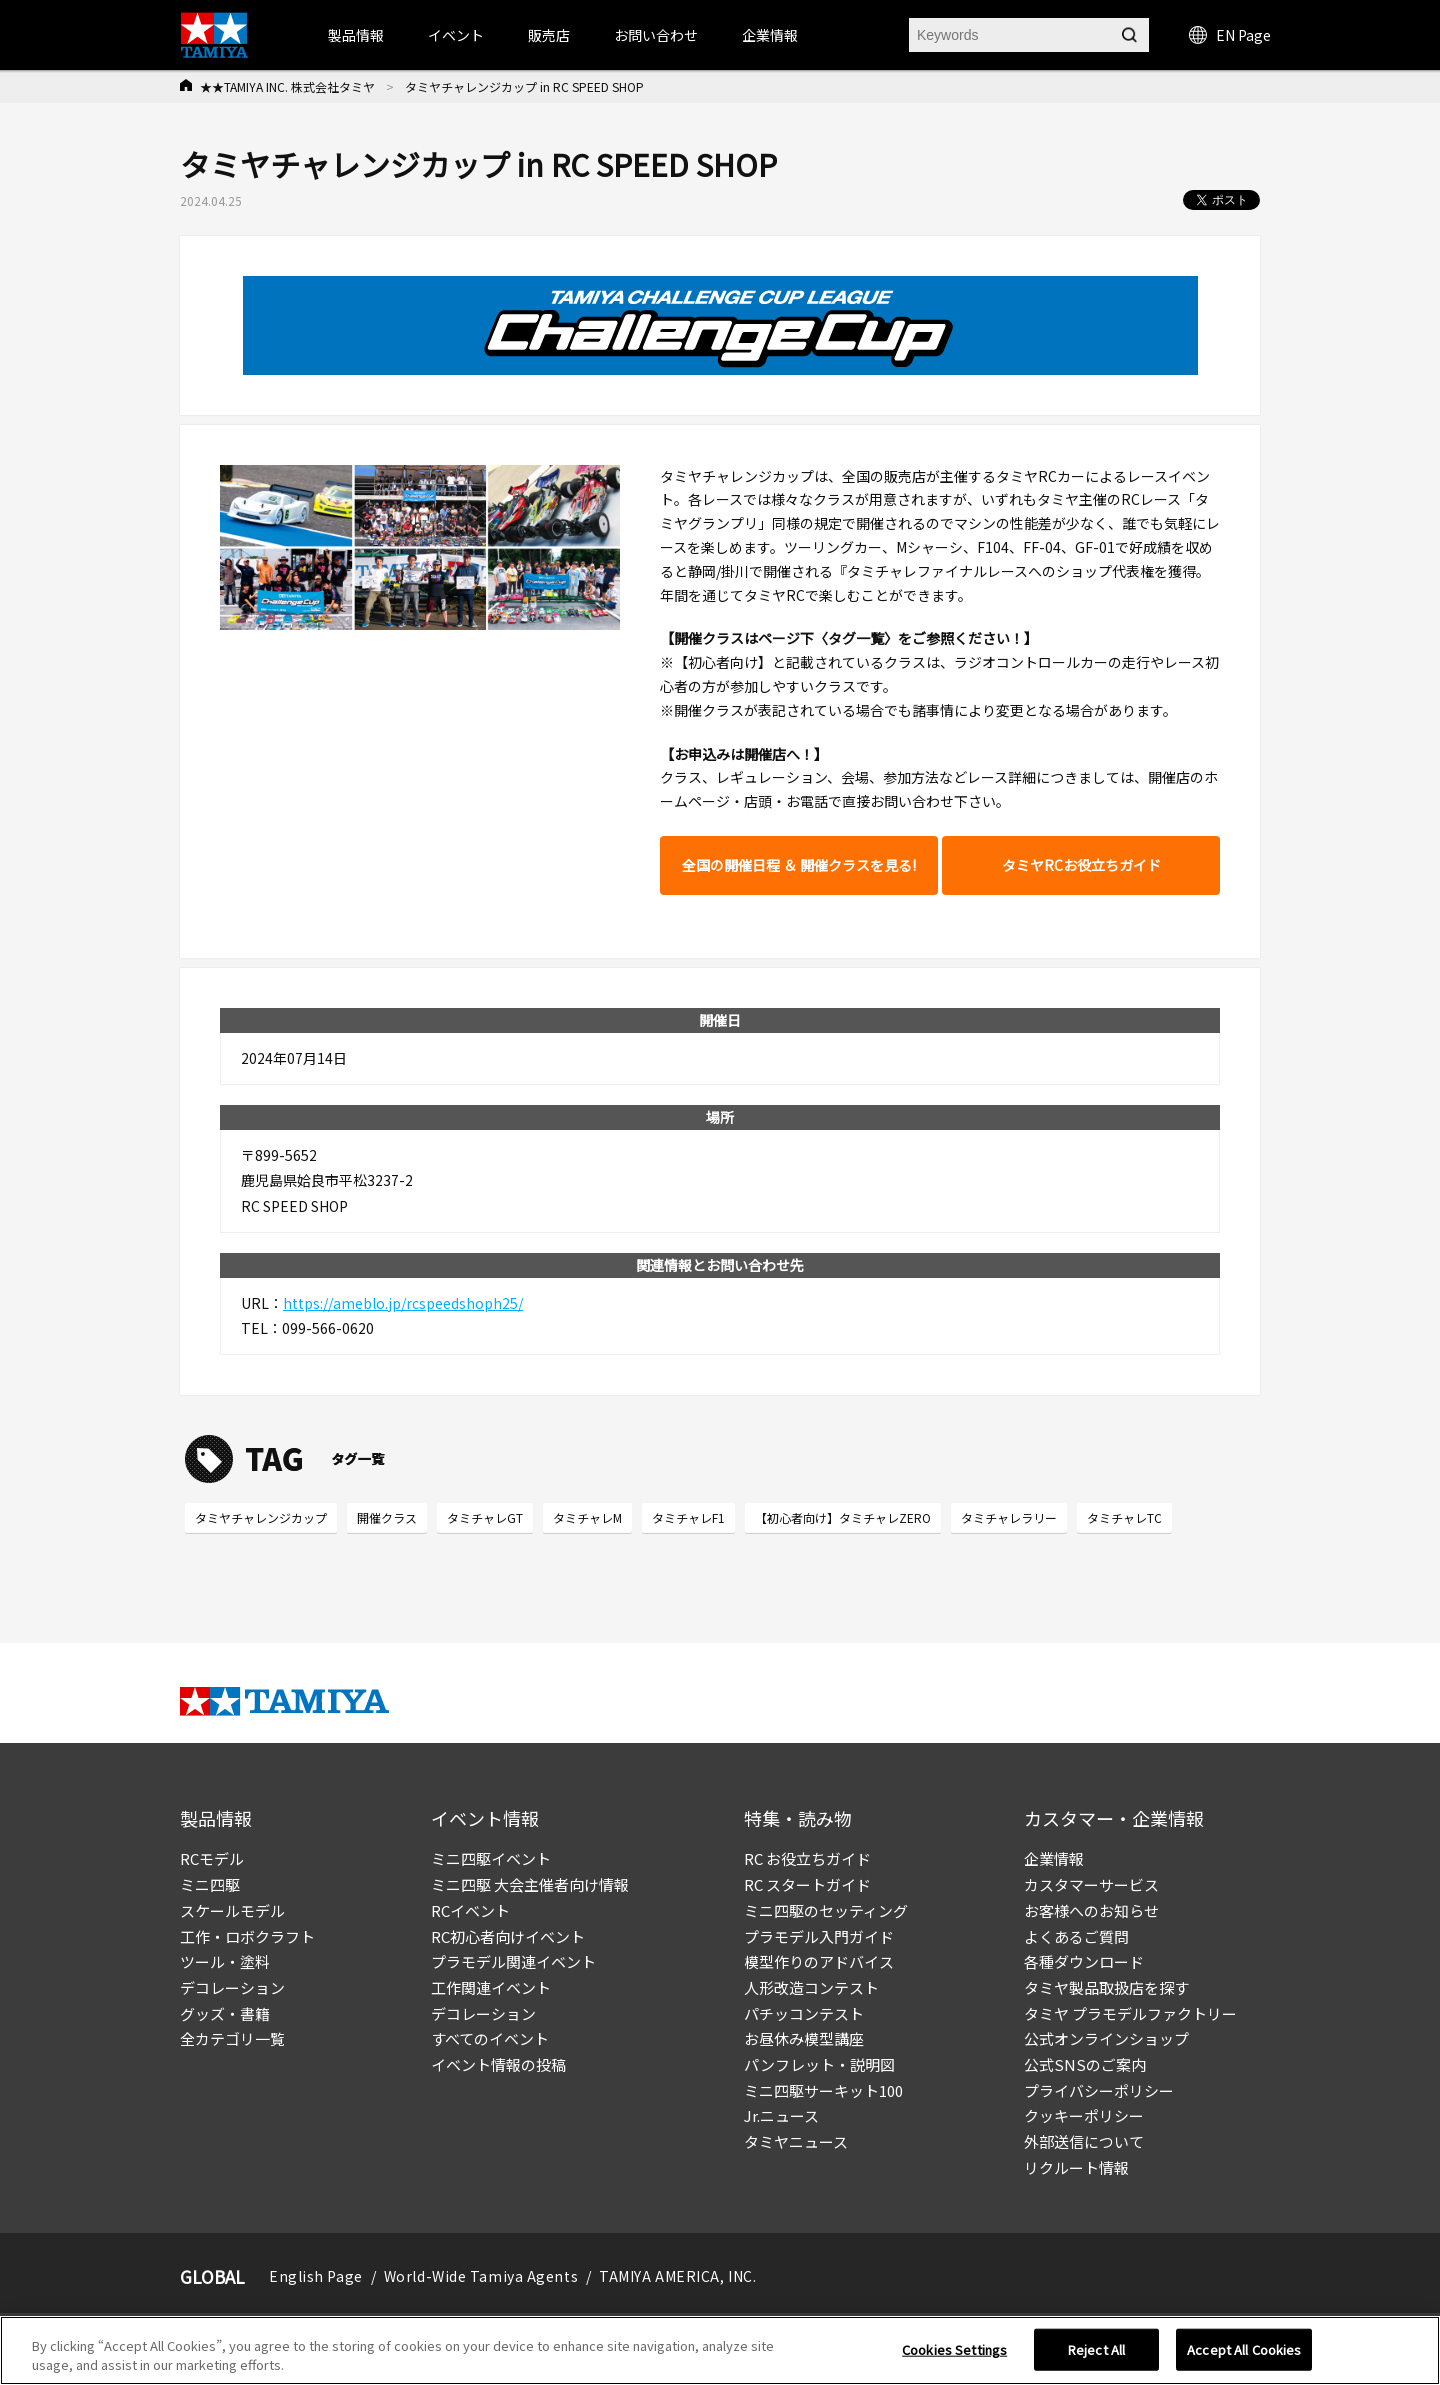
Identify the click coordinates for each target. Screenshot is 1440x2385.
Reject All (1096, 2349)
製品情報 (356, 35)
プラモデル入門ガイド (819, 1936)
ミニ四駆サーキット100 (823, 2090)
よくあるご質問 (1076, 1936)
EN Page (1230, 35)
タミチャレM (587, 1517)
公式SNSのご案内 (1085, 2064)
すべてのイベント (490, 2038)
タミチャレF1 (688, 1517)
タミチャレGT (485, 1517)
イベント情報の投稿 (498, 2064)
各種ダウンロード (1084, 1961)
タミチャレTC (1124, 1517)
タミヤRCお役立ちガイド (1081, 865)
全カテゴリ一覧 (232, 2038)
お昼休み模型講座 (804, 2038)
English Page (316, 2276)
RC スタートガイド (807, 1884)
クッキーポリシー (1084, 2115)
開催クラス (387, 1517)
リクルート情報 (1076, 2167)
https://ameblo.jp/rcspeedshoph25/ (403, 1303)
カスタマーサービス (1091, 1884)
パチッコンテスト (804, 2013)
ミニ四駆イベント (491, 1858)
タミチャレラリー (1009, 1517)
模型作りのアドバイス (819, 1961)
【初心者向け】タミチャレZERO (843, 1517)
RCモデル (212, 1858)
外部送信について (1084, 2141)
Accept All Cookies (1244, 2349)
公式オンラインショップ (1106, 2038)
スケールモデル (232, 1910)
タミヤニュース (796, 2141)
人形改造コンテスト (811, 1987)
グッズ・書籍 (225, 2013)
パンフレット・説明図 (819, 2064)
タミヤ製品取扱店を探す (1106, 1987)
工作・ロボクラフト (247, 1936)
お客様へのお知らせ (1091, 1910)
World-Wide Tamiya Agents (481, 2276)
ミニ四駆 (210, 1884)
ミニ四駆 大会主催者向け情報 (530, 1884)
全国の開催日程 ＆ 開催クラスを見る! (799, 865)
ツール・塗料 (225, 1961)
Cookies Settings (954, 2349)
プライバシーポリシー (1099, 2090)
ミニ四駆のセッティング (826, 1910)
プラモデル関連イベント (513, 1961)
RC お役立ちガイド (807, 1858)
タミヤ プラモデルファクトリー (1130, 2013)
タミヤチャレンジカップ (261, 1517)
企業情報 (1054, 1858)
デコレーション (232, 1987)
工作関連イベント (491, 1987)
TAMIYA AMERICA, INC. (677, 2276)
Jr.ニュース (781, 2115)
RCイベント (470, 1910)
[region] (720, 2350)
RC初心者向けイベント (508, 1936)
